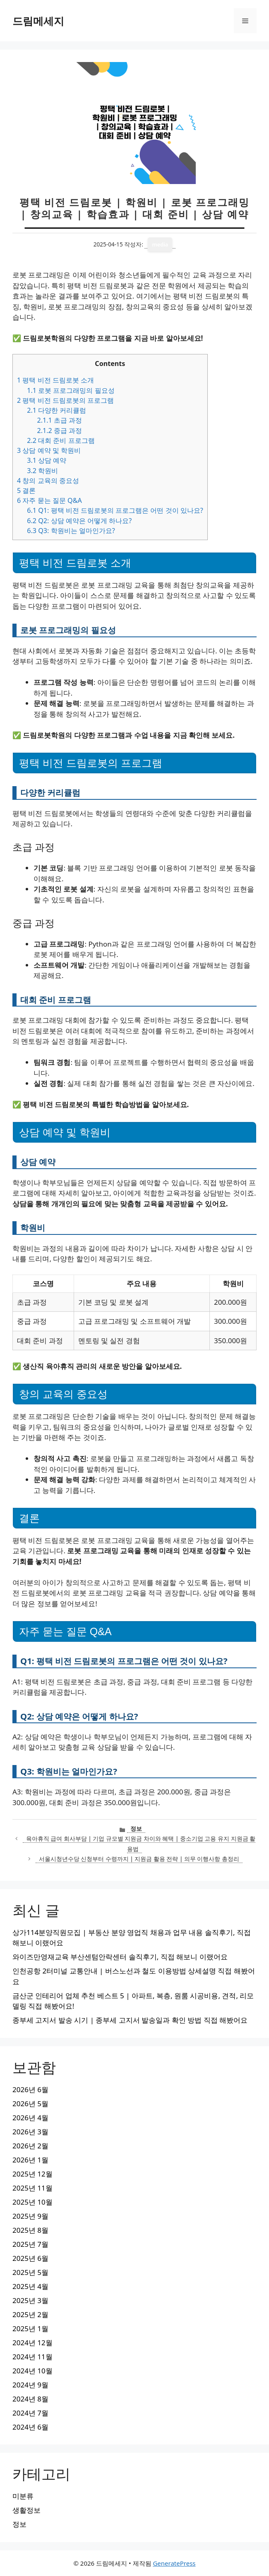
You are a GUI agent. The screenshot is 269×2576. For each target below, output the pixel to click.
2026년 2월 (30, 2145)
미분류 (23, 2496)
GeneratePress (174, 2563)
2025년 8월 (30, 2230)
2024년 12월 (32, 2342)
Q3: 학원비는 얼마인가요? (71, 530)
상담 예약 (46, 460)
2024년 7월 (30, 2413)
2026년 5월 (30, 2103)
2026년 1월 (30, 2160)
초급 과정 (59, 420)
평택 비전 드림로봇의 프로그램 (65, 400)
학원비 (42, 470)
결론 (26, 490)
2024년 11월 (32, 2356)
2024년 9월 (30, 2384)
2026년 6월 (30, 2089)
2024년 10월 (32, 2370)
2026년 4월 (30, 2117)
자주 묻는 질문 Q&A (49, 500)
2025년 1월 (30, 2328)
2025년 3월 (30, 2300)
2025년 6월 (30, 2258)
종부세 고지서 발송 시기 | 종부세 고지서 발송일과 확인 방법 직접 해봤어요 (129, 2020)
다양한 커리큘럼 (56, 410)
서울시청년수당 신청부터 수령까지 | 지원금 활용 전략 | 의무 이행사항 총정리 (139, 1859)
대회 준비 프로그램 (60, 440)
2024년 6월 (30, 2427)
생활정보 (26, 2510)
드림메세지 (38, 21)
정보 (136, 1828)
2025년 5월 (30, 2272)
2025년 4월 (30, 2286)
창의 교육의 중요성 (48, 480)
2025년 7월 (30, 2244)
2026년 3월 (30, 2131)
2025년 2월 (30, 2314)
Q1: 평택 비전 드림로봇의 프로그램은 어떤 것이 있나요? (115, 510)
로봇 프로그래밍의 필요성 (70, 390)
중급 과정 (59, 430)
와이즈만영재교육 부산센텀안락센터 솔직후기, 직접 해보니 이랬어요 (120, 1956)
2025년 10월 (32, 2202)
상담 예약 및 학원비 (49, 450)
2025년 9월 (30, 2216)
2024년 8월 (30, 2399)
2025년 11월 (32, 2188)
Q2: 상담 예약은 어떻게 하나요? (79, 520)
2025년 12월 (32, 2174)
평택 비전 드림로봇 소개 (55, 380)
